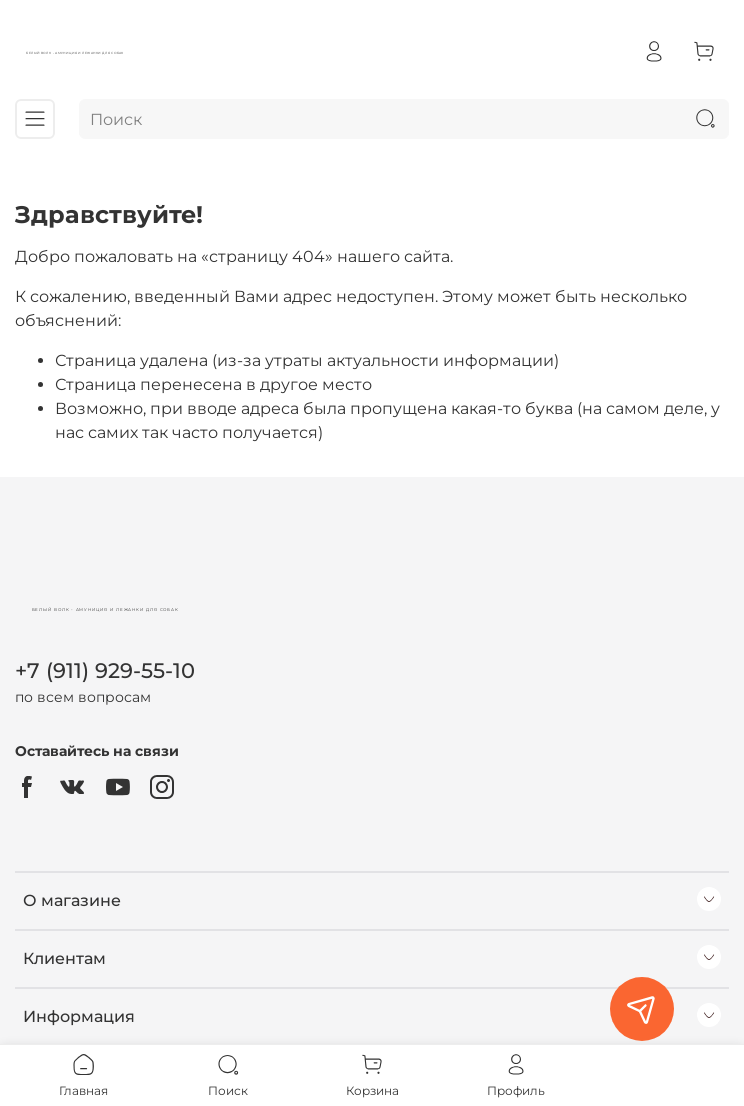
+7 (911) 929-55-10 (105, 670)
